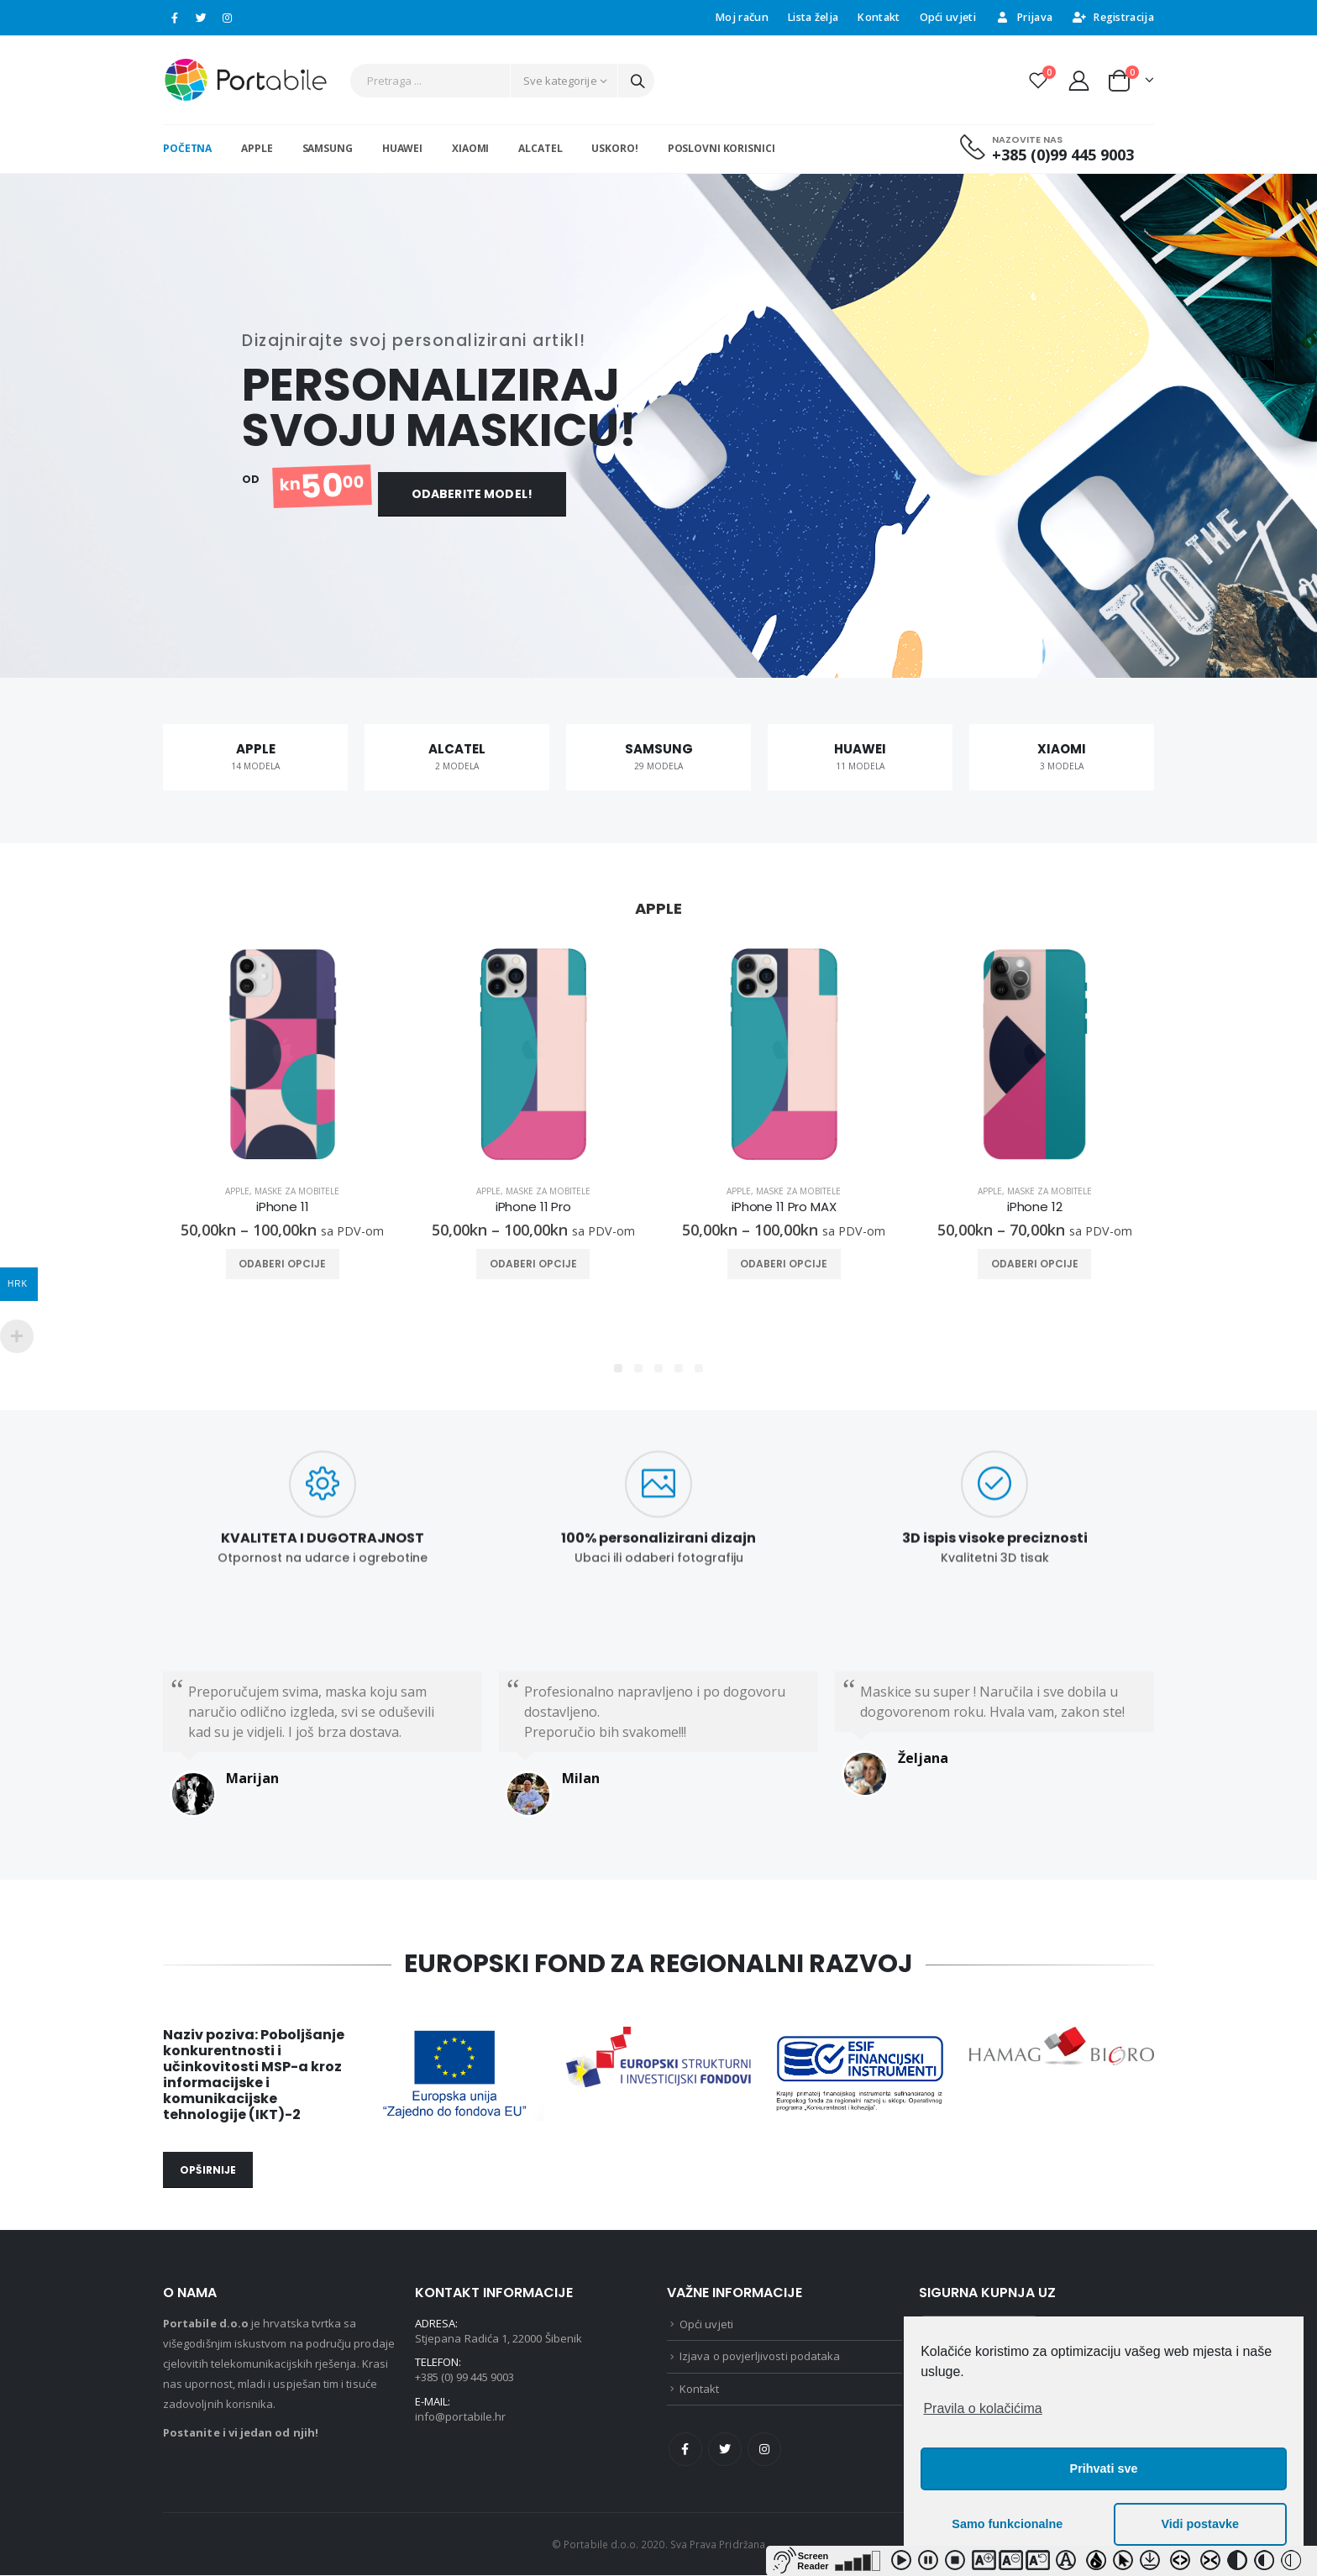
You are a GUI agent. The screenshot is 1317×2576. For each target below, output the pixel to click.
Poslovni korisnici (721, 148)
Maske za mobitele (296, 1192)
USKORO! (614, 148)
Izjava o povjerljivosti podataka (759, 2356)
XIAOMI (470, 148)
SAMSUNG (327, 148)
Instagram (764, 2450)
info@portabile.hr (460, 2416)
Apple (237, 1192)
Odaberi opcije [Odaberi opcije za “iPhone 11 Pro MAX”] (783, 1264)
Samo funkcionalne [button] (1007, 2524)
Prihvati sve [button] (1104, 2468)
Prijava (1023, 17)
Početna (187, 148)
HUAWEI (402, 148)
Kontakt (879, 17)
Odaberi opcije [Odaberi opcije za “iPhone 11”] (282, 1264)
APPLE (256, 148)
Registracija (1113, 17)
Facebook (685, 2450)
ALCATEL (540, 148)
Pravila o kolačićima (982, 2408)
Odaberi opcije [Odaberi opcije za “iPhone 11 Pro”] (533, 1264)
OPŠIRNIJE (208, 2171)
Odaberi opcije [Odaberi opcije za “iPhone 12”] (1034, 1264)
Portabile (190, 2323)
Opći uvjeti (948, 17)
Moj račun (742, 17)
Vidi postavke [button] (1200, 2524)
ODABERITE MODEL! (472, 488)
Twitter (725, 2450)
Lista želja (813, 17)
